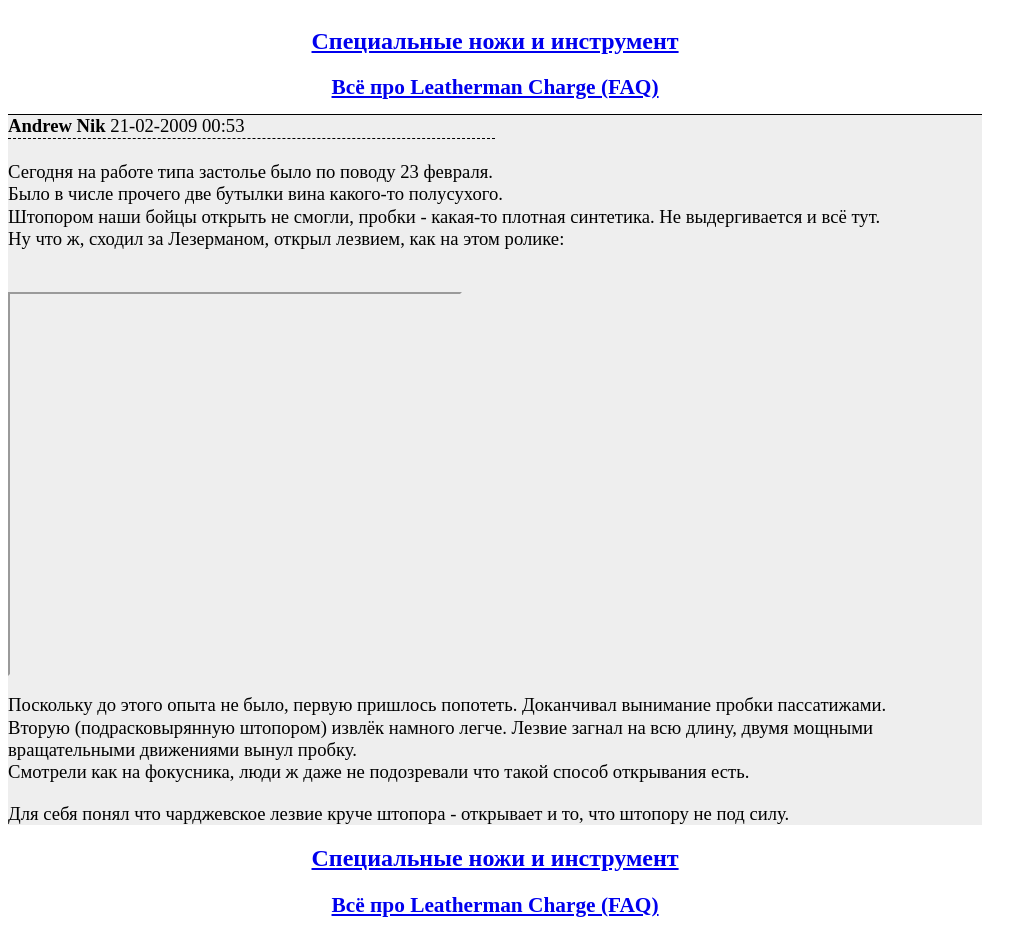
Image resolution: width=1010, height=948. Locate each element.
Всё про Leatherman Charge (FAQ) (495, 87)
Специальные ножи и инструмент (495, 41)
